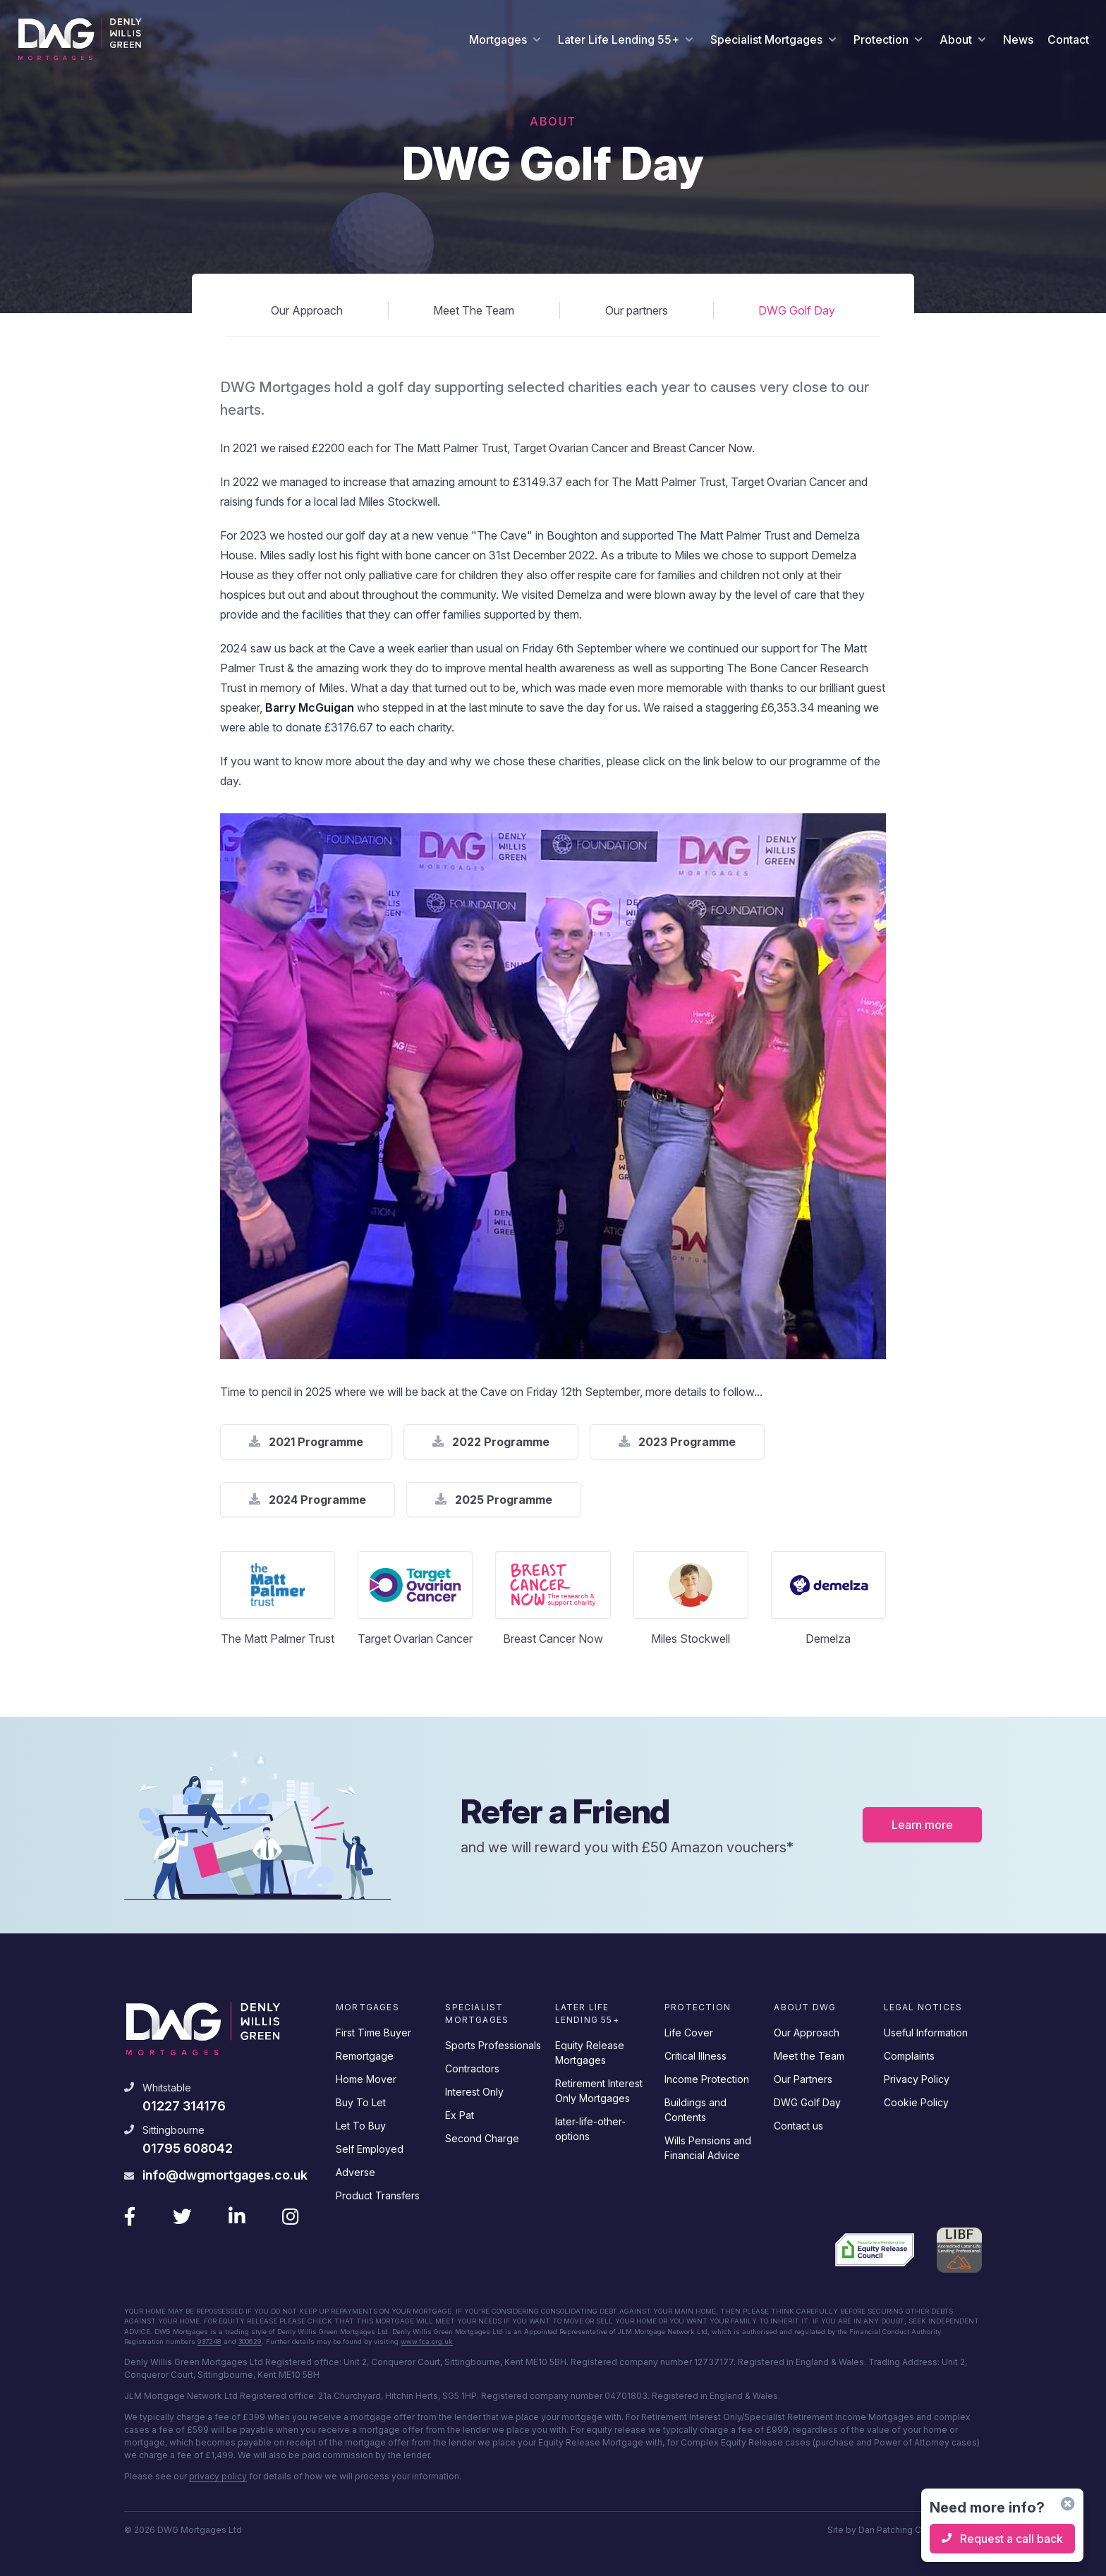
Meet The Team (473, 310)
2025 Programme (493, 1500)
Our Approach (307, 310)
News (1018, 39)
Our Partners (803, 2077)
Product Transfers (378, 2193)
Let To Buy (361, 2124)
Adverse (355, 2170)
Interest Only (474, 2090)
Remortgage (365, 2054)
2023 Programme (677, 1442)
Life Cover (688, 2030)
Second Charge (482, 2136)
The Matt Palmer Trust (277, 1639)
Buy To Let (361, 2100)
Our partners (636, 310)
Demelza (828, 1639)
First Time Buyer (373, 2030)
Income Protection (706, 2077)
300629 (250, 2341)
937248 (209, 2341)
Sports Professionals (493, 2043)
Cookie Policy (916, 2100)
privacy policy (218, 2476)
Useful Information (926, 2030)
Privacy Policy (916, 2077)
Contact (1068, 39)
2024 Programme (307, 1500)
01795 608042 (187, 2146)
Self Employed (369, 2147)
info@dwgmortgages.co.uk (225, 2172)
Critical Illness (695, 2054)
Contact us (798, 2124)
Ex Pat (459, 2113)
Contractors (472, 2066)
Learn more (922, 1823)
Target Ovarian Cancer (415, 1639)
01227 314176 (184, 2104)
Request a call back (1002, 2539)
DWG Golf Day (796, 310)
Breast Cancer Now (553, 1639)
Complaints (909, 2054)
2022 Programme (490, 1442)
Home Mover (366, 2077)
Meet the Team (809, 2054)
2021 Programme (306, 1442)
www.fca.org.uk (427, 2341)
